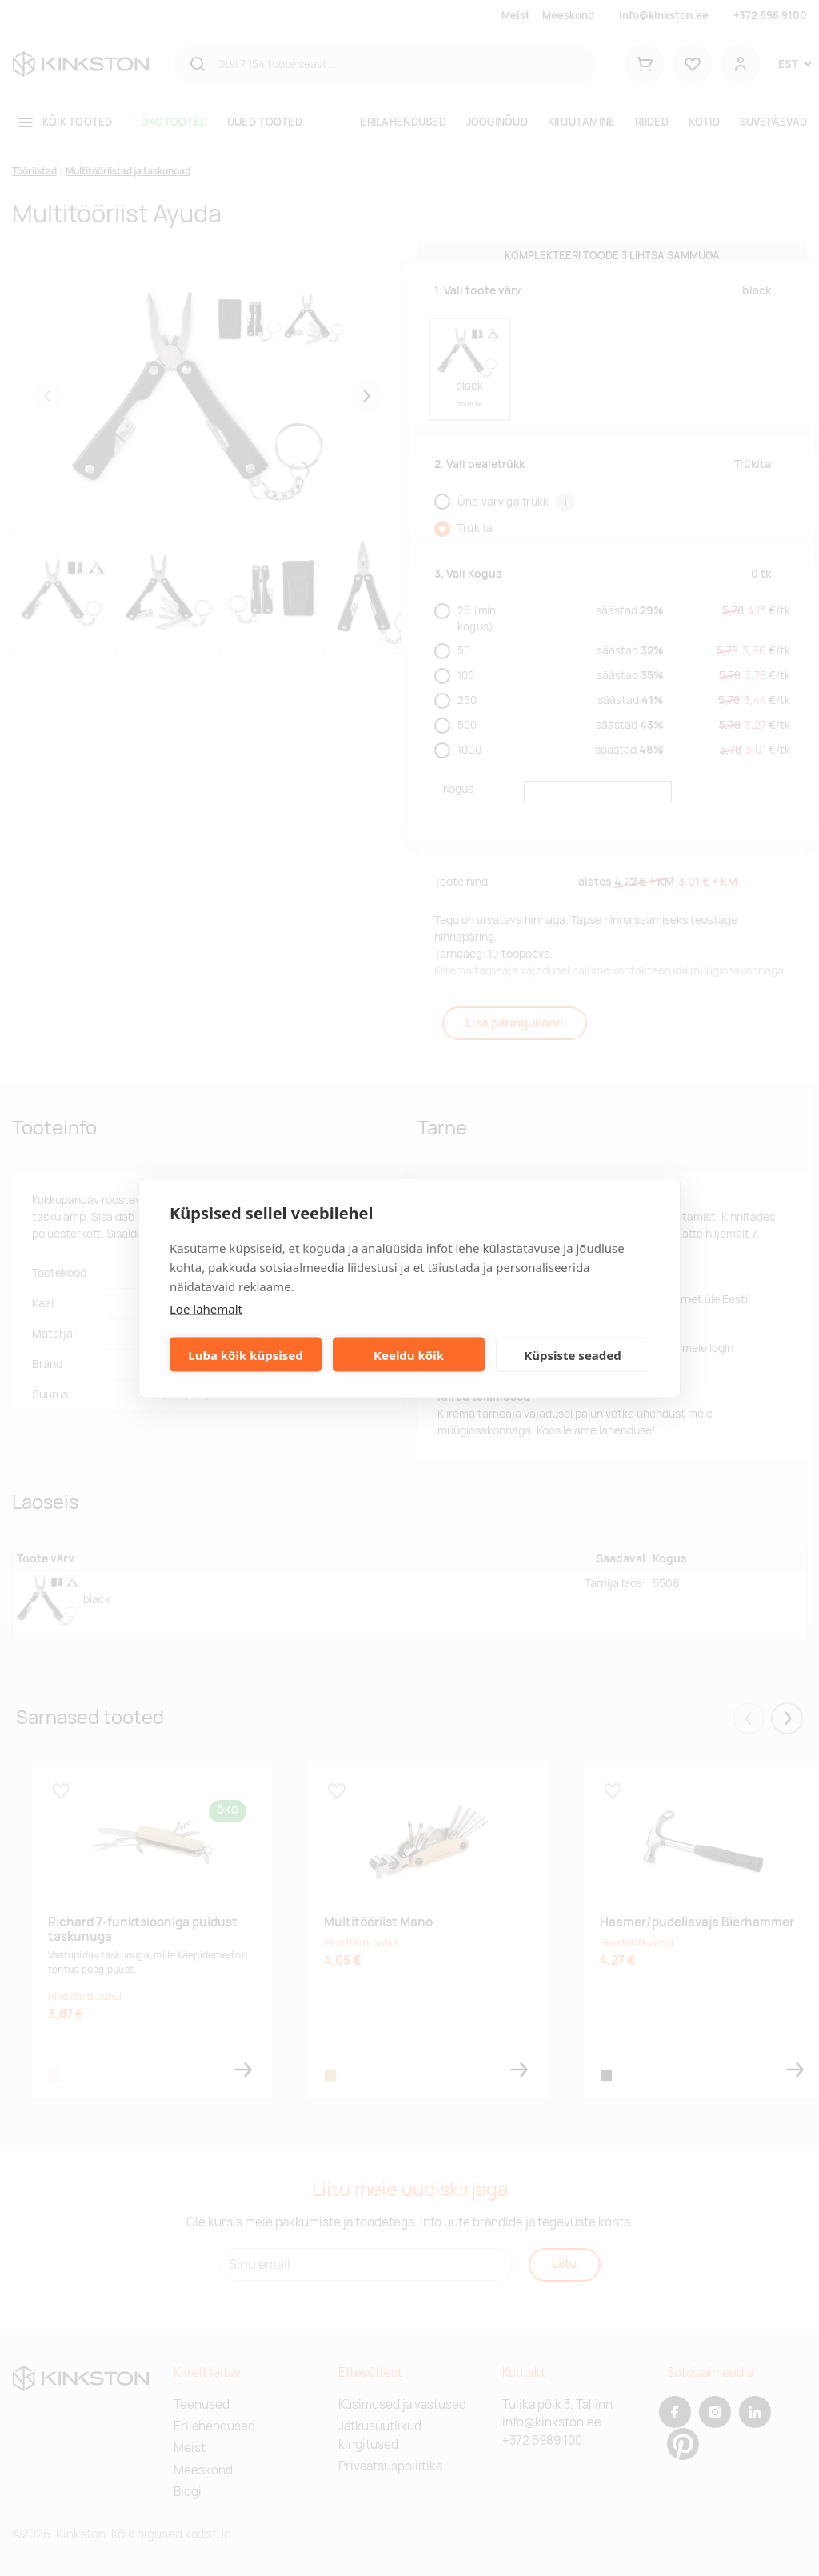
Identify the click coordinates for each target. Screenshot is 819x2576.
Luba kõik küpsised (245, 1354)
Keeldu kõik (409, 1354)
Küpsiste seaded (572, 1354)
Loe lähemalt (206, 1309)
